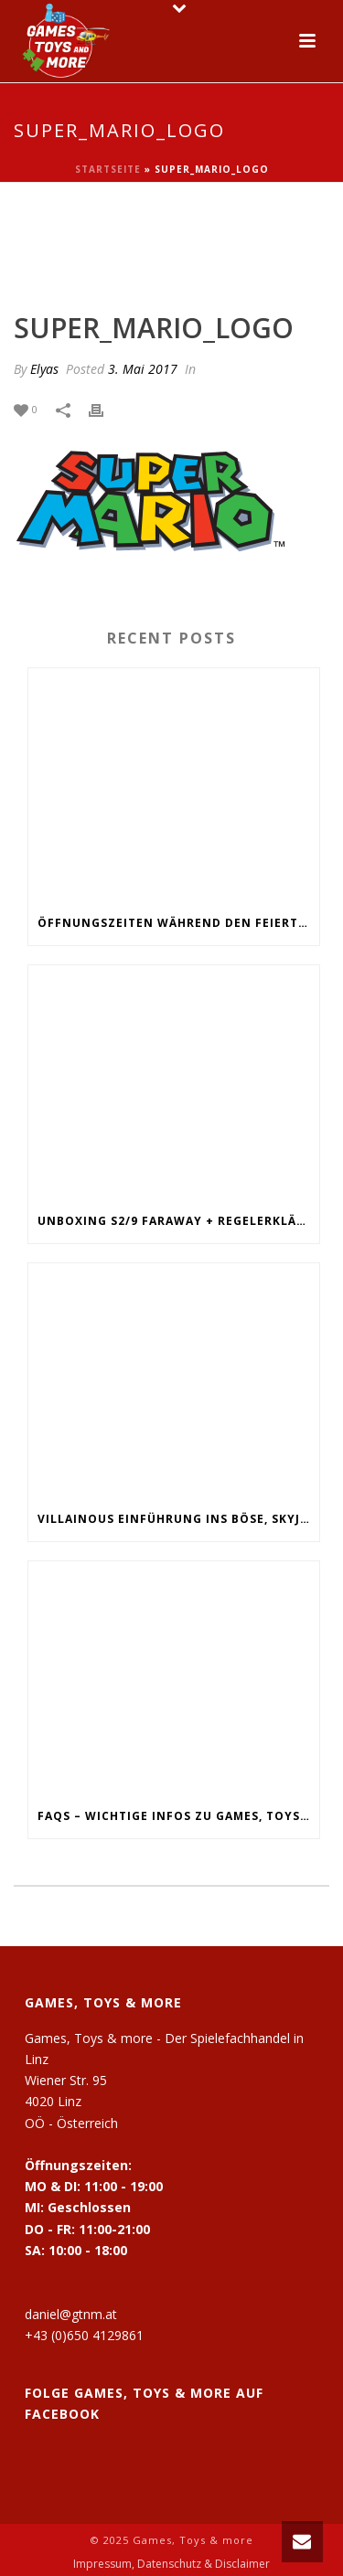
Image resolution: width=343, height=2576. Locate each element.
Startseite (108, 169)
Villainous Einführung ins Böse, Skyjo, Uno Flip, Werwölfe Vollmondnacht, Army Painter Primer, (178, 1519)
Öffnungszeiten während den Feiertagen (178, 923)
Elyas (44, 369)
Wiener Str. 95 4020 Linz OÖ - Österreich (71, 2101)
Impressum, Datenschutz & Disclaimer (171, 2564)
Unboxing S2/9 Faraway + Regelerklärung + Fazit (178, 1221)
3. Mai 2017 (142, 369)
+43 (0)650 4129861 (84, 2335)
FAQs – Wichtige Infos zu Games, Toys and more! (178, 1816)
